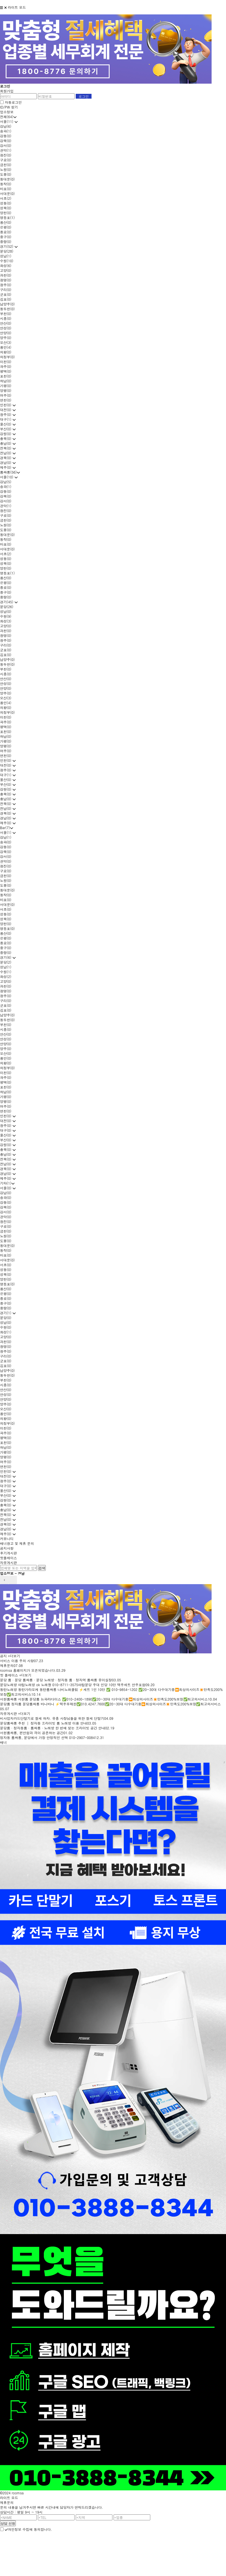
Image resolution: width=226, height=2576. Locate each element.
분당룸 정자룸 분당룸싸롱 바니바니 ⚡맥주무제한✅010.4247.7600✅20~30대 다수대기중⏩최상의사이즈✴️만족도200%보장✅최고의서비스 (110, 1703)
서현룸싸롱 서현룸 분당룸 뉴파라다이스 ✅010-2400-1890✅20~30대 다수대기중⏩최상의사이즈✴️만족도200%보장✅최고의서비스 (104, 1699)
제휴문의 (7, 1665)
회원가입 (7, 90)
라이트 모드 (17, 7)
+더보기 (14, 1655)
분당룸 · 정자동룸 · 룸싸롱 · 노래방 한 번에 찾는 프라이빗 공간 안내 (52, 1727)
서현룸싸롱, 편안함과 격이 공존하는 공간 (32, 1732)
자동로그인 (13, 102)
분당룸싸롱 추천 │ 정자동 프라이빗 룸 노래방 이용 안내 (43, 1723)
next (12, 1580)
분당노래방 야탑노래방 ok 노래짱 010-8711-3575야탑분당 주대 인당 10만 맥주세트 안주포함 (72, 1684)
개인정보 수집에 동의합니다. (28, 2529)
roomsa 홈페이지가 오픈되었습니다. (28, 1670)
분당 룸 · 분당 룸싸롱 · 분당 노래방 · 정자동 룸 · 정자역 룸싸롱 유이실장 (56, 1679)
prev (4, 1580)
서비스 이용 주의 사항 (17, 1660)
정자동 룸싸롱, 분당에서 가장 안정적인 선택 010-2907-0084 (47, 1737)
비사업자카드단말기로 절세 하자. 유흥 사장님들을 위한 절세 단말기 (52, 1718)
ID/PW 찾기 (9, 107)
